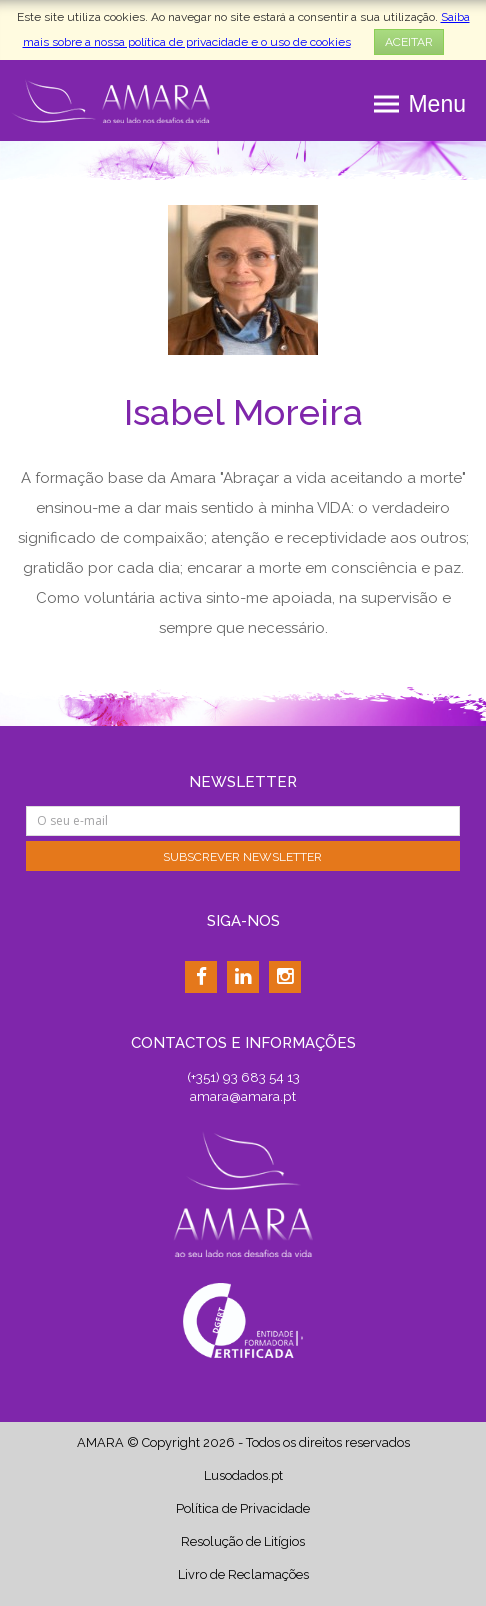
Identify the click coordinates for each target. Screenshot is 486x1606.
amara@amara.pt (243, 1096)
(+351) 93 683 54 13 (243, 1077)
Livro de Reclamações (243, 1574)
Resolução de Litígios (243, 1541)
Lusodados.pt (243, 1475)
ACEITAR (409, 42)
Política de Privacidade (243, 1508)
